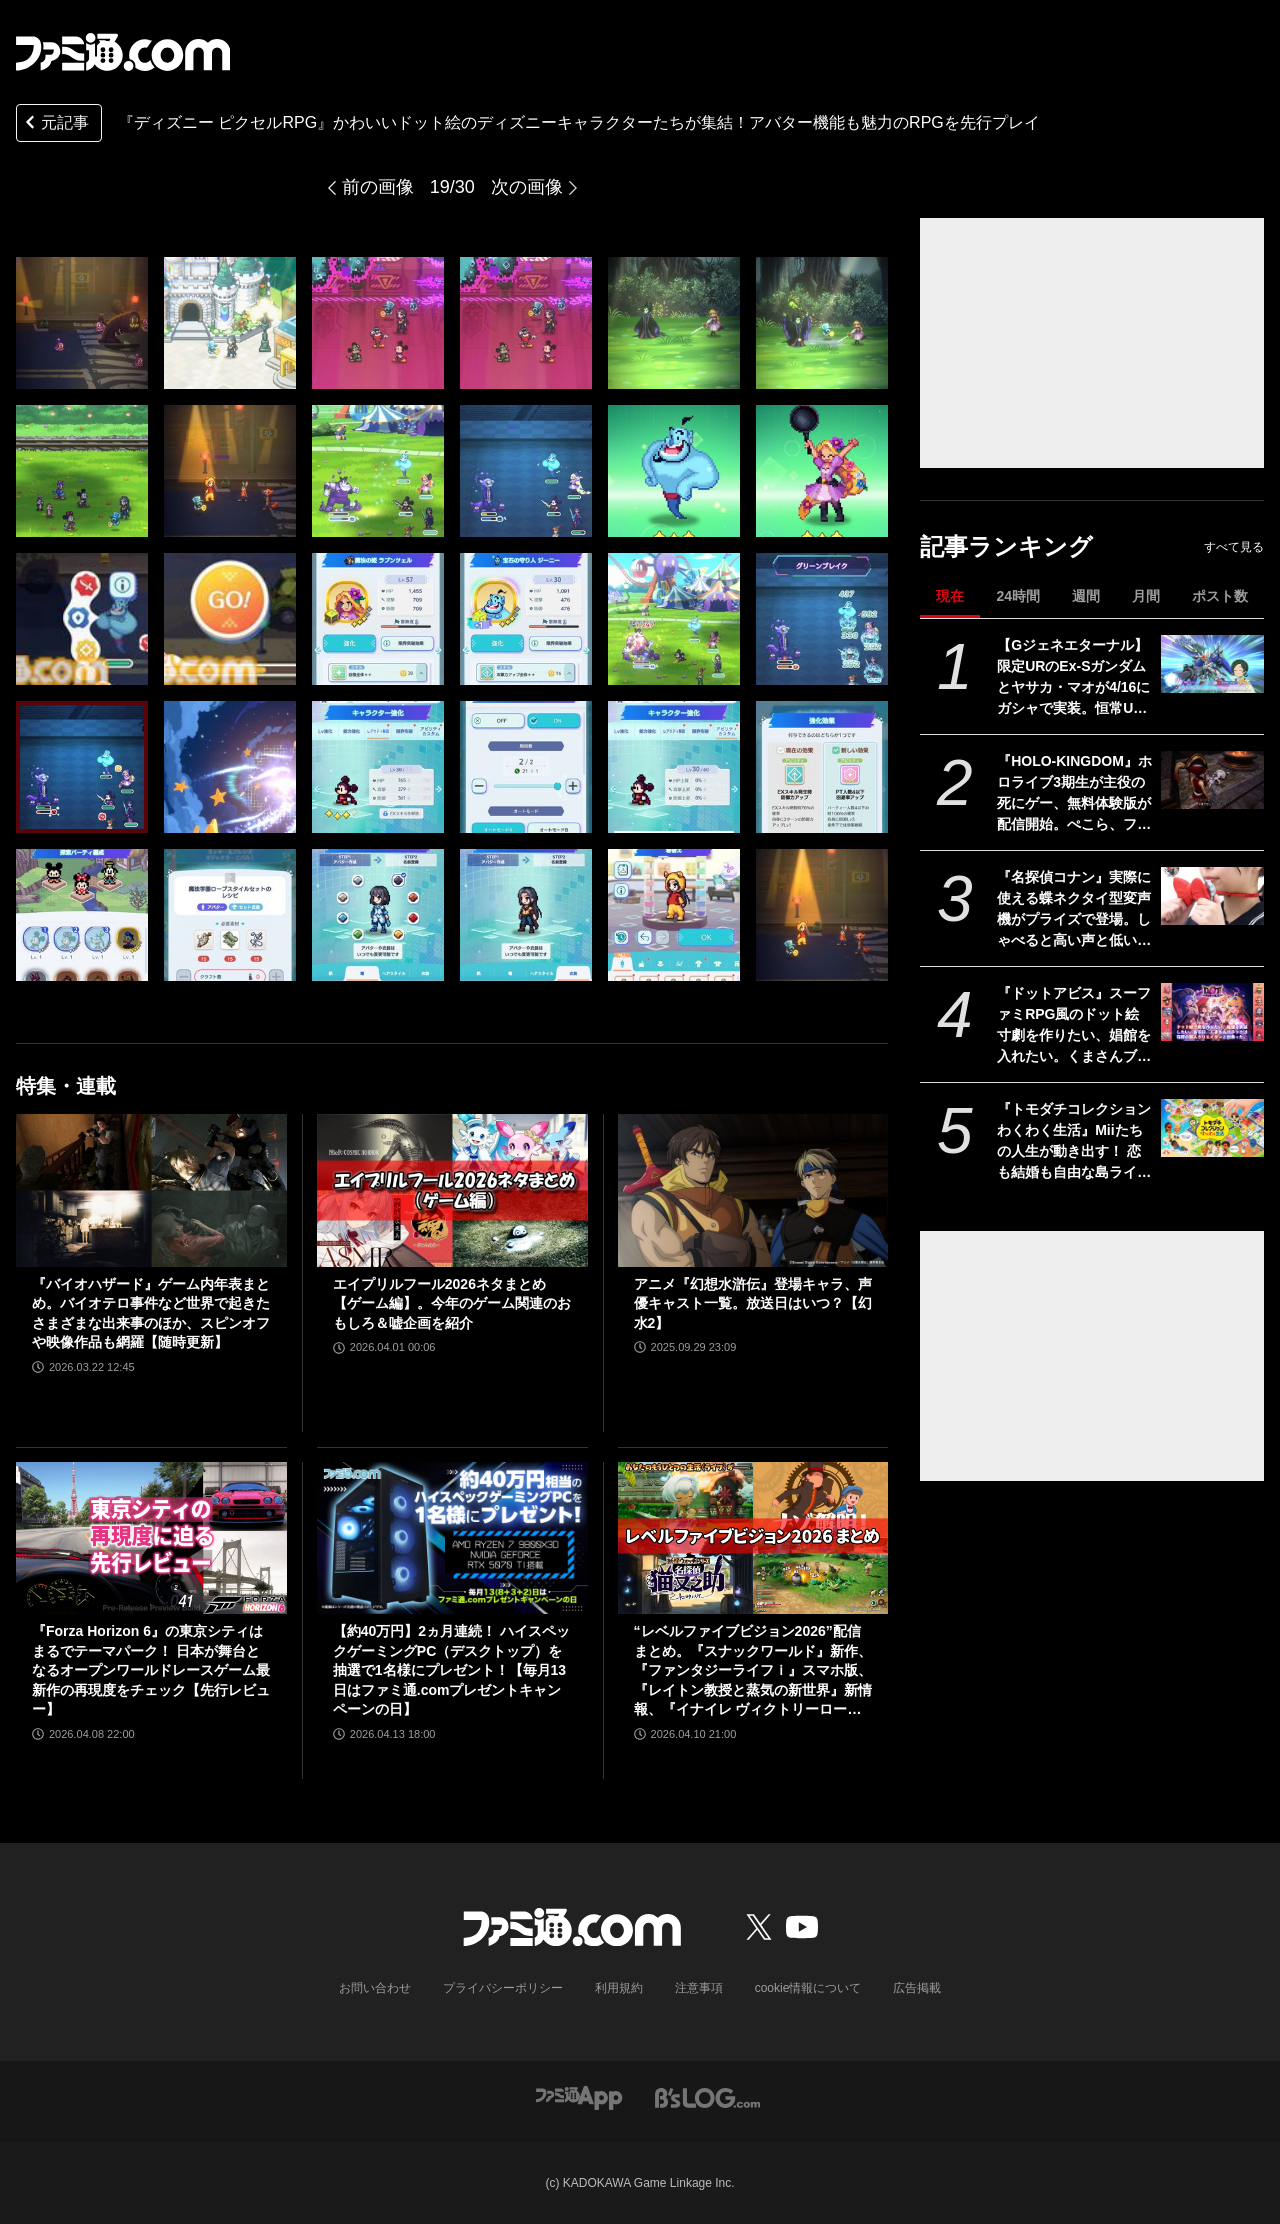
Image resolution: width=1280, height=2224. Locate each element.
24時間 (1018, 596)
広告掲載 (917, 1988)
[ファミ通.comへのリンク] (123, 52)
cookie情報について (808, 1988)
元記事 (55, 124)
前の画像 (378, 187)
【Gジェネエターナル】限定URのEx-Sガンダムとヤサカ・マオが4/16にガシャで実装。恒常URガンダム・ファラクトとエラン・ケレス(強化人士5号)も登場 (1074, 678)
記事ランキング (1006, 546)
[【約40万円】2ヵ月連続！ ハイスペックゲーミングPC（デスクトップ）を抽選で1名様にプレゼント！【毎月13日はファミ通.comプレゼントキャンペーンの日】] (452, 1538)
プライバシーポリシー (503, 1988)
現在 (950, 596)
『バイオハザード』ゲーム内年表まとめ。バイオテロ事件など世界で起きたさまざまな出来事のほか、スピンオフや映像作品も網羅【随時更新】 (151, 1313)
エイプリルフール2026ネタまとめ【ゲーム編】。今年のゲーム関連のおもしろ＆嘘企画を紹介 (452, 1303)
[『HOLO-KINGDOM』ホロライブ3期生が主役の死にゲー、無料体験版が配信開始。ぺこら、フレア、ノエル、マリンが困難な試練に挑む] (1212, 780)
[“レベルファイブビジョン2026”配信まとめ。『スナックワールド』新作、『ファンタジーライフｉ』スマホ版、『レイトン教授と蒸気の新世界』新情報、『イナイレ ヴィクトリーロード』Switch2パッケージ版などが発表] (753, 1538)
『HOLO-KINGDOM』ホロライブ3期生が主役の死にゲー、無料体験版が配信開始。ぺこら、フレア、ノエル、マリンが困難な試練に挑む (1074, 794)
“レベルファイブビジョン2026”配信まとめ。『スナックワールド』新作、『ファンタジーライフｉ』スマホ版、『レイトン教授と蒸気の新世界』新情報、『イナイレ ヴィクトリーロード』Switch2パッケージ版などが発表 (753, 1671)
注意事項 (699, 1988)
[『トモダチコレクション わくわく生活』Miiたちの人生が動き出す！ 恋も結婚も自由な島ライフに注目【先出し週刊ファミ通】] (1212, 1128)
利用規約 (619, 1988)
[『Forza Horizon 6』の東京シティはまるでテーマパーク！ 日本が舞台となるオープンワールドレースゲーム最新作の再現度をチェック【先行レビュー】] (151, 1538)
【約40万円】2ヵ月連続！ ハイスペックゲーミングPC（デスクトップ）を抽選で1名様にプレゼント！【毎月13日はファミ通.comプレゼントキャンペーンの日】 (451, 1670)
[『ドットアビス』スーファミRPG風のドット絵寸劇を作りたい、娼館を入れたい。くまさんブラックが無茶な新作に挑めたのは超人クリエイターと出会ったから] (1212, 1012)
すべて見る (1234, 547)
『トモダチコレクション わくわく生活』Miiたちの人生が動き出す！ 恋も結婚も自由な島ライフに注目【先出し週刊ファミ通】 (1074, 1142)
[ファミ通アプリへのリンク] (579, 2096)
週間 (1086, 596)
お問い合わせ (375, 1988)
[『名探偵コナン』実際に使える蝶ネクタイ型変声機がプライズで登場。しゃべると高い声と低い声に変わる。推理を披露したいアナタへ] (1212, 896)
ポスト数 (1220, 596)
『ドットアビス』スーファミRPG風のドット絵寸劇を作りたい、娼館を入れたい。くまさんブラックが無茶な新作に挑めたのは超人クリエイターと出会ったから (1074, 1026)
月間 (1146, 596)
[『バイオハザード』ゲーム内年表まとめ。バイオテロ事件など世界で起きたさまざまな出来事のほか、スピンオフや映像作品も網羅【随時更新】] (151, 1190)
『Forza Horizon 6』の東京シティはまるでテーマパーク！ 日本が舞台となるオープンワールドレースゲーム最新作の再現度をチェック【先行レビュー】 (151, 1670)
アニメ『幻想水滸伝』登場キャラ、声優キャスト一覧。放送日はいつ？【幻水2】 (753, 1303)
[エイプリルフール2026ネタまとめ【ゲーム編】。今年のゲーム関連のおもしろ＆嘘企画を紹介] (452, 1190)
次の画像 (527, 187)
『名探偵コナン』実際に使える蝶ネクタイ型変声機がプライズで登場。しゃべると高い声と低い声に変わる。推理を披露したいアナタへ (1074, 910)
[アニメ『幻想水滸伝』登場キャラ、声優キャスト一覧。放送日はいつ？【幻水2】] (753, 1190)
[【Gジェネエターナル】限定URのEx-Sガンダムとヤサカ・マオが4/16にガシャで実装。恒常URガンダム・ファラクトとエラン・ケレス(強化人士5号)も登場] (1212, 664)
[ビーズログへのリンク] (707, 2096)
